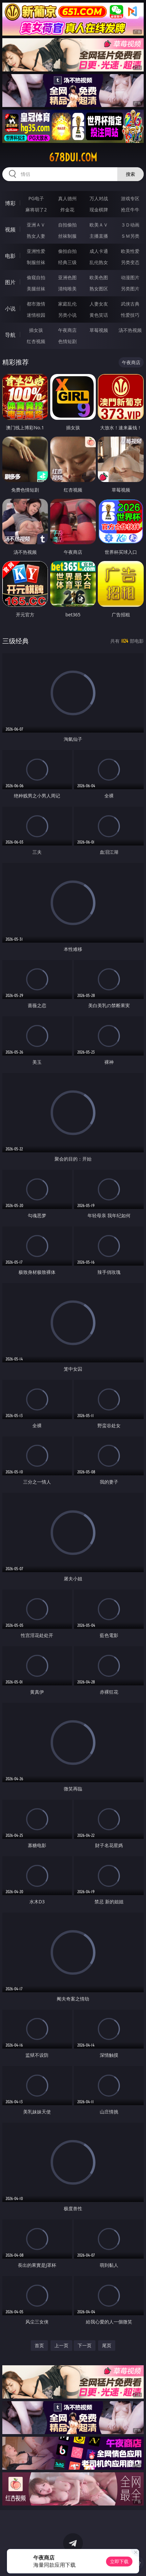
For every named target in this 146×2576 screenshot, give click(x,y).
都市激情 (36, 304)
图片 (10, 282)
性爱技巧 (130, 315)
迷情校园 (36, 315)
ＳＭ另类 (130, 236)
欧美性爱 (130, 251)
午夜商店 (67, 330)
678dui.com (73, 157)
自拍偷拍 (67, 225)
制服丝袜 (36, 262)
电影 (10, 255)
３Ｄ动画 (130, 225)
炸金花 (67, 209)
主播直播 (99, 236)
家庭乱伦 (67, 304)
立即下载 (119, 2561)
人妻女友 (99, 304)
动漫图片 (130, 277)
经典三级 (67, 262)
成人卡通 (99, 251)
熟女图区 (99, 288)
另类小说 (67, 315)
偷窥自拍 (36, 277)
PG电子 (36, 198)
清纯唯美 (67, 288)
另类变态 (130, 262)
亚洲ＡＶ (36, 225)
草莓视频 (99, 330)
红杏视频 (36, 341)
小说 (10, 308)
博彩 (10, 203)
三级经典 (15, 640)
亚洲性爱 (36, 251)
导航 (10, 334)
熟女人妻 (36, 236)
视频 (10, 229)
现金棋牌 (99, 209)
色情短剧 (67, 341)
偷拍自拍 (67, 251)
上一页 (61, 2345)
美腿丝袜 (36, 288)
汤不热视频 (130, 330)
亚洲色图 (67, 277)
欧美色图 (99, 277)
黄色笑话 (99, 315)
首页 (39, 2345)
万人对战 (99, 198)
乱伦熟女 (99, 262)
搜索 (130, 174)
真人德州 (67, 198)
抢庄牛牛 (130, 209)
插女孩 (36, 330)
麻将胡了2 (36, 209)
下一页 (84, 2345)
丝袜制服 (67, 236)
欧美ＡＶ (99, 225)
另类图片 (130, 288)
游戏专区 (130, 198)
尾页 (106, 2345)
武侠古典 (130, 304)
